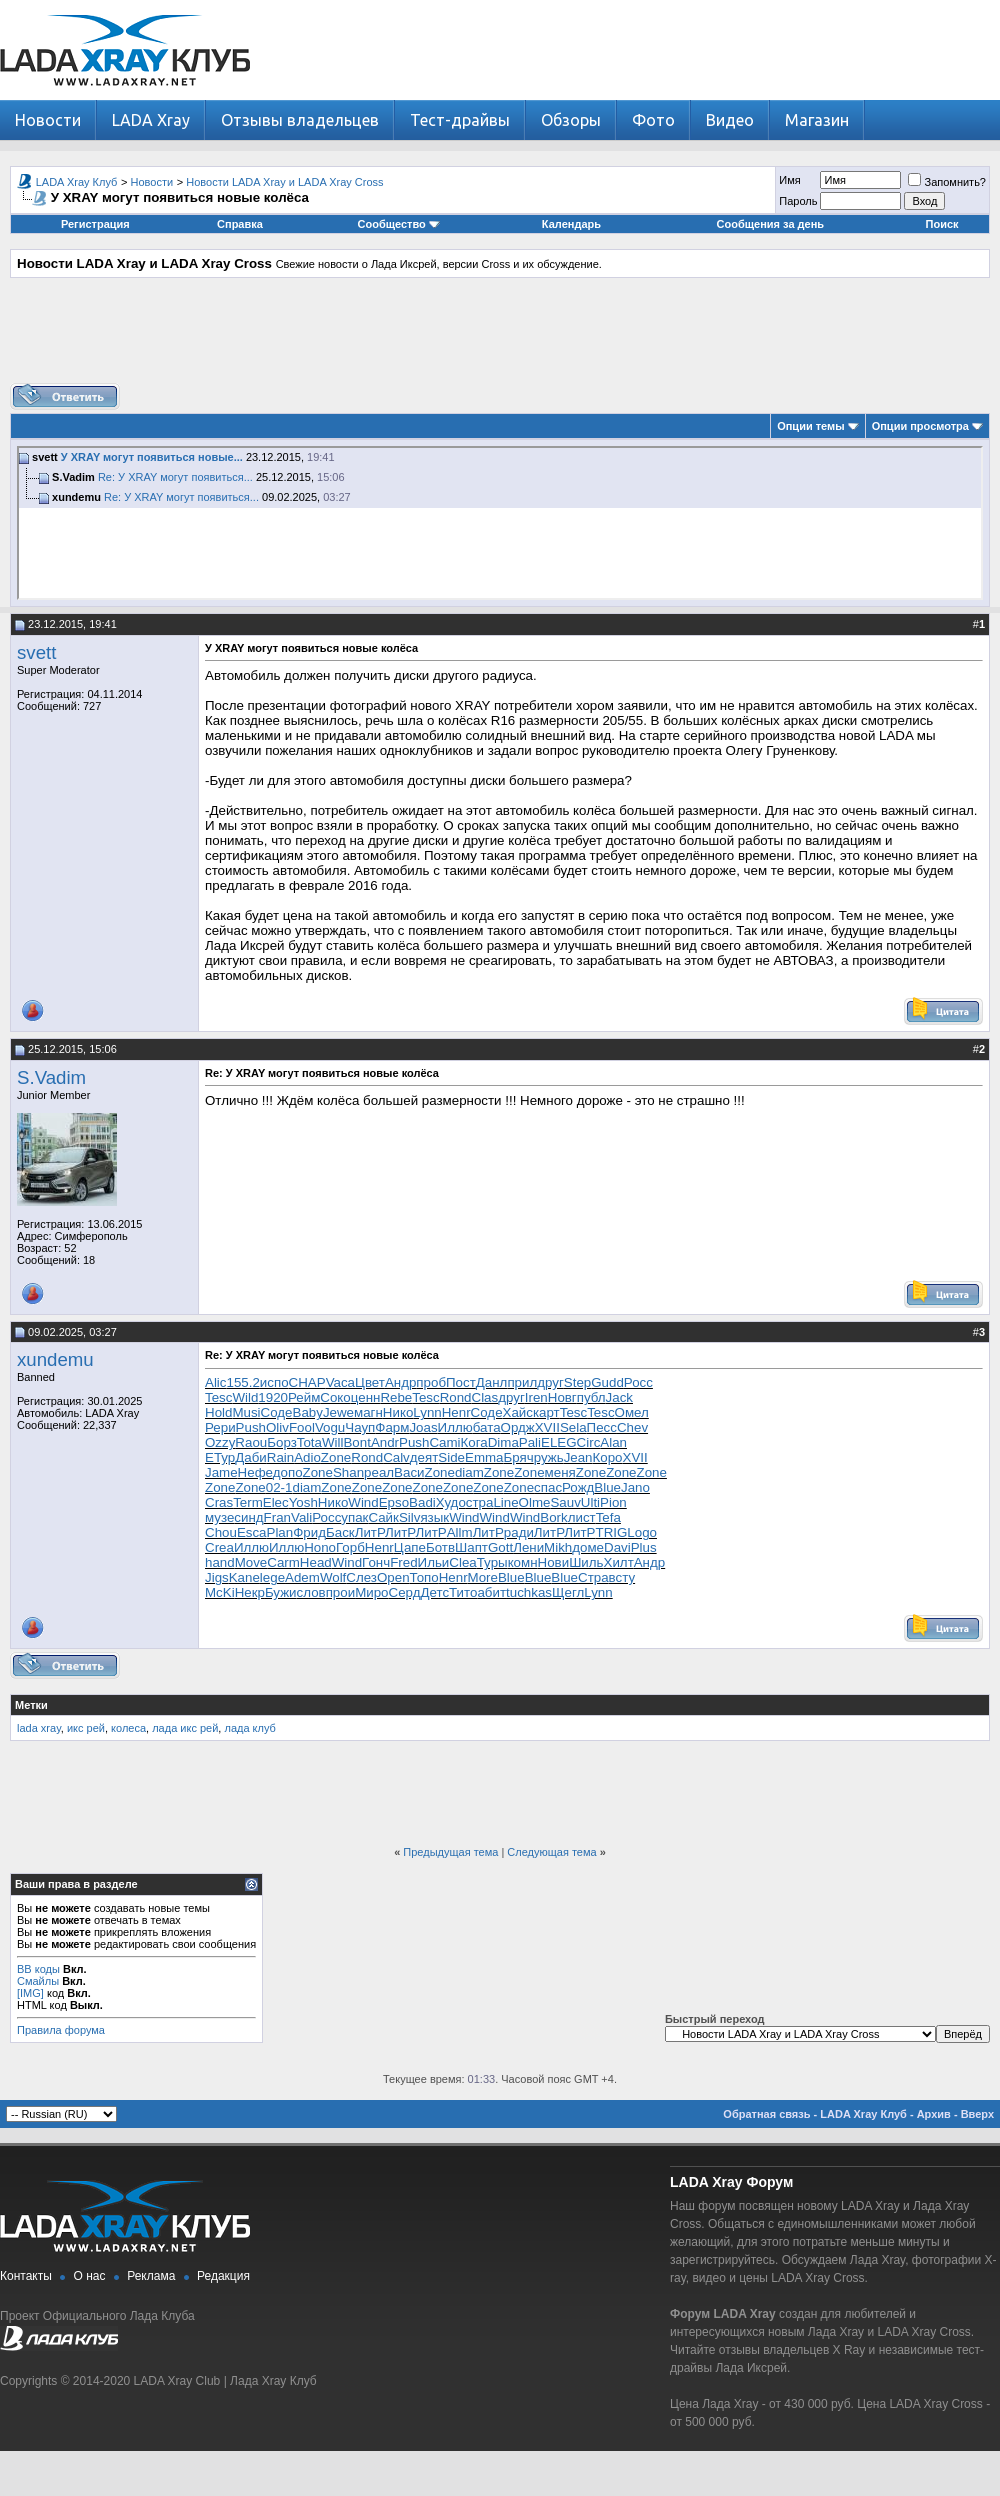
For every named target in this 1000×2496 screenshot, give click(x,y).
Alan (613, 1442)
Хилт (619, 1562)
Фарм (392, 1427)
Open (393, 1577)
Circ (589, 1442)
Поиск (942, 224)
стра (480, 1502)
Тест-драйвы (460, 120)
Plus (644, 1547)
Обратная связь (766, 2114)
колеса (128, 1728)
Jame (221, 1472)
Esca (252, 1532)
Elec (276, 1502)
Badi (422, 1502)
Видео (730, 120)
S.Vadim (51, 1077)
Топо (424, 1577)
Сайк (383, 1517)
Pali (530, 1442)
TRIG (611, 1532)
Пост (461, 1382)
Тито (463, 1592)
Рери (220, 1427)
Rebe (396, 1397)
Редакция (223, 2276)
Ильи (434, 1562)
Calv (396, 1457)
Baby (308, 1412)
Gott (500, 1547)
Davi (617, 1547)
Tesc (218, 1397)
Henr (456, 1412)
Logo (642, 1532)
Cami (444, 1442)
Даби (251, 1457)
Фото (653, 120)
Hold (218, 1412)
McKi (220, 1592)
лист (582, 1517)
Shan (348, 1472)
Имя (789, 180)
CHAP (307, 1382)
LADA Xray (151, 120)
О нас (90, 2276)
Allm (460, 1532)
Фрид (309, 1532)
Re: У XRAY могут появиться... (175, 477)
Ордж (518, 1427)
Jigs (217, 1577)
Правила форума (61, 2030)
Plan (280, 1532)
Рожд (578, 1487)
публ (591, 1397)
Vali (301, 1517)
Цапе (410, 1547)
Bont (356, 1442)
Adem (302, 1577)
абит (491, 1592)
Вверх (977, 2114)
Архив (934, 2114)
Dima (503, 1442)
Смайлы (38, 1981)
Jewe (338, 1412)
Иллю (455, 1427)
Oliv (277, 1427)
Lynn (427, 1412)
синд (248, 1517)
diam (469, 1472)
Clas (485, 1397)
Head (316, 1562)
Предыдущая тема (450, 1852)
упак (354, 1517)
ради (519, 1532)
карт (546, 1412)
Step (577, 1382)
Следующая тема (551, 1852)
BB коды (38, 1969)
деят (424, 1457)
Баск (340, 1532)
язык (434, 1517)
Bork (553, 1517)
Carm (283, 1562)
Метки (31, 1705)
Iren (536, 1397)
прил (522, 1382)
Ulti (590, 1502)
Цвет (370, 1382)
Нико (398, 1412)
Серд (405, 1592)
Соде (277, 1412)
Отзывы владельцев (300, 120)
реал (379, 1472)
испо (274, 1382)
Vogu (330, 1427)
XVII (547, 1427)
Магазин (817, 120)
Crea (219, 1547)
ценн (366, 1397)
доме (588, 1547)
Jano (635, 1487)
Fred (403, 1562)
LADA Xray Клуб (77, 182)
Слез (361, 1577)
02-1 (279, 1487)
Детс (434, 1592)
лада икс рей (185, 1728)
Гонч (376, 1562)
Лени (528, 1547)
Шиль (586, 1562)
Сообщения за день (770, 224)
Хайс (518, 1412)
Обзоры (571, 120)
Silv (409, 1517)
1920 (273, 1397)
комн (523, 1562)
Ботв (440, 1547)
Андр (400, 1382)
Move (251, 1562)
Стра (593, 1577)
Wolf (333, 1577)
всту (622, 1577)
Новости (48, 120)
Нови (554, 1562)
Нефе (255, 1472)
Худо (451, 1502)
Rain (280, 1457)
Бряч (519, 1457)
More (483, 1577)
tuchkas (529, 1592)
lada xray (39, 1728)
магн (368, 1412)
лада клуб (249, 1728)
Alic (215, 1382)
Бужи (281, 1592)
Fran (277, 1517)
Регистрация (95, 224)
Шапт (471, 1547)
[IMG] (30, 1993)
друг (550, 1382)
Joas (423, 1427)
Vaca (340, 1382)
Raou (251, 1442)
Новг (562, 1397)
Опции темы (810, 426)
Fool (302, 1427)
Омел (632, 1412)
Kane (244, 1577)
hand (220, 1562)
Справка (240, 224)
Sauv (565, 1502)
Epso (394, 1502)
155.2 (242, 1382)
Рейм (304, 1397)
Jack (619, 1397)
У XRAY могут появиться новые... (152, 457)
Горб (350, 1547)
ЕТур (220, 1457)
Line (505, 1502)
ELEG (559, 1442)
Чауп (360, 1427)
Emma (484, 1457)
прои (341, 1592)
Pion (613, 1502)
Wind (363, 1502)
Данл (492, 1382)
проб (431, 1382)
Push (251, 1427)
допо (288, 1472)
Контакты (26, 2276)
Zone (336, 1457)
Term (248, 1502)
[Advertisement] (500, 338)
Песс (602, 1427)
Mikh (558, 1547)
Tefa (608, 1517)
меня (560, 1472)
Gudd (607, 1382)
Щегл (568, 1592)
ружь (549, 1457)
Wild (245, 1397)
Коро (608, 1457)
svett (36, 652)
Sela (573, 1427)
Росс (638, 1382)
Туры (492, 1562)
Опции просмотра (920, 426)
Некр (250, 1592)
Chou (221, 1532)
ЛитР (370, 1532)
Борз (282, 1442)
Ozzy (220, 1442)
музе (219, 1517)
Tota (309, 1442)
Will (332, 1442)
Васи (409, 1472)
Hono (320, 1547)
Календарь (571, 224)
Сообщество (399, 224)
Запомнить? (947, 182)
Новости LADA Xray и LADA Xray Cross (284, 182)
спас (548, 1487)
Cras (219, 1502)
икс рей (86, 1728)
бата (487, 1427)
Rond (456, 1397)
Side (451, 1457)
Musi (246, 1412)
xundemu (55, 1359)
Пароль (798, 201)
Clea (462, 1562)
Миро (371, 1592)
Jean (578, 1457)
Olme (535, 1502)
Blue (607, 1487)
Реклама (151, 2276)
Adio (307, 1457)
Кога (474, 1442)
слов (311, 1592)
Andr (385, 1442)
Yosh (303, 1502)
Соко (335, 1397)
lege (272, 1577)
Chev (632, 1427)
